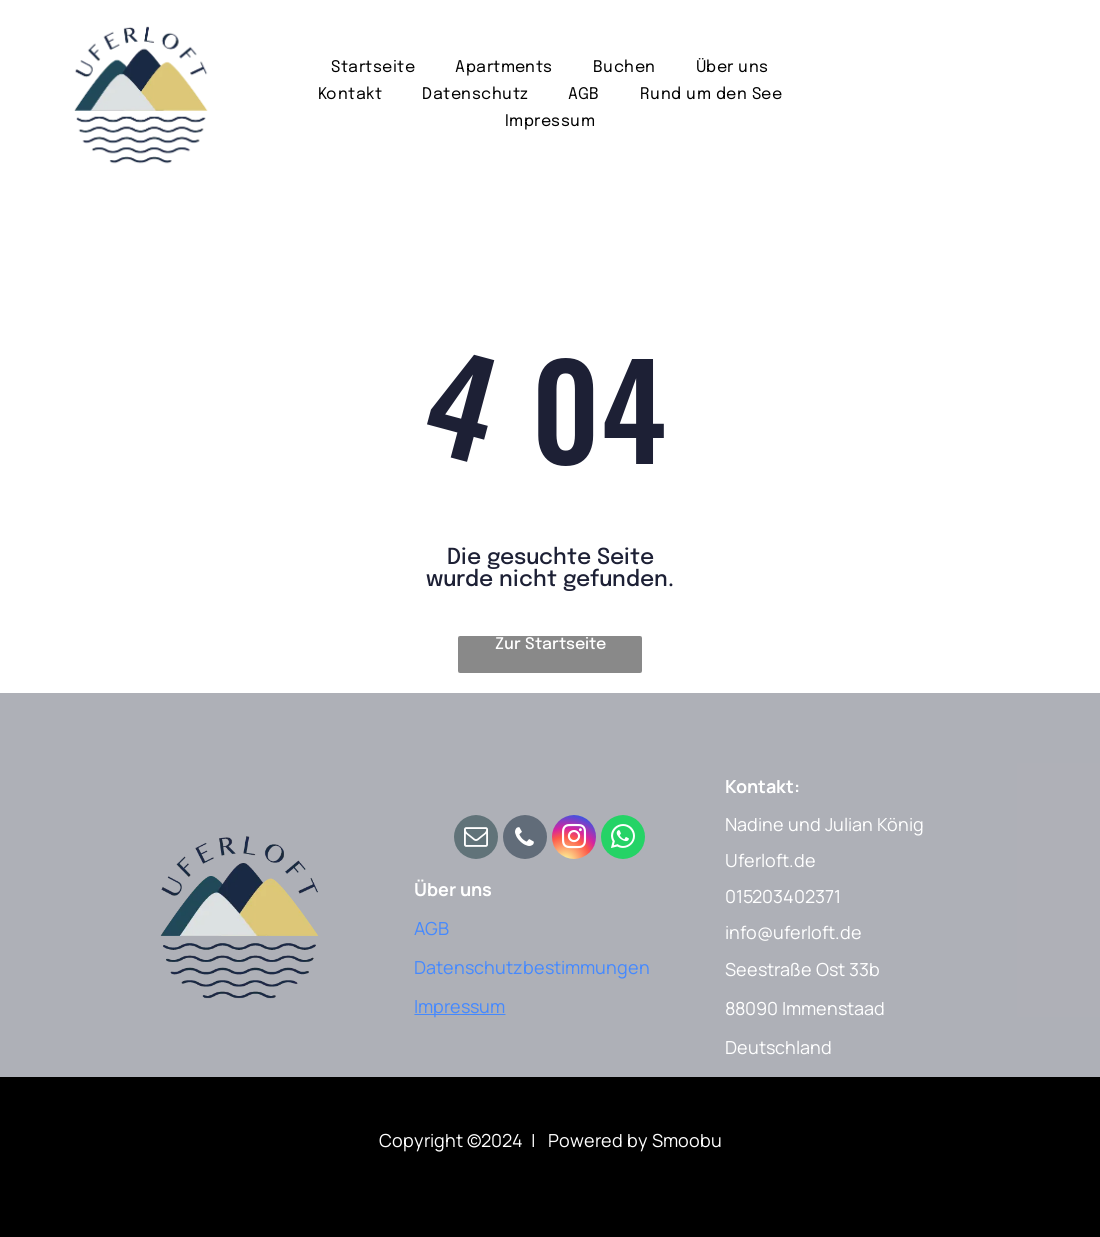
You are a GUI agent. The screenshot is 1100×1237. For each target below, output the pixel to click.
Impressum (459, 1006)
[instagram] (574, 839)
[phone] (525, 839)
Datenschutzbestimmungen (532, 967)
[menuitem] (373, 66)
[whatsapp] (623, 839)
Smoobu (687, 1140)
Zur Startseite (550, 644)
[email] (476, 839)
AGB (431, 928)
